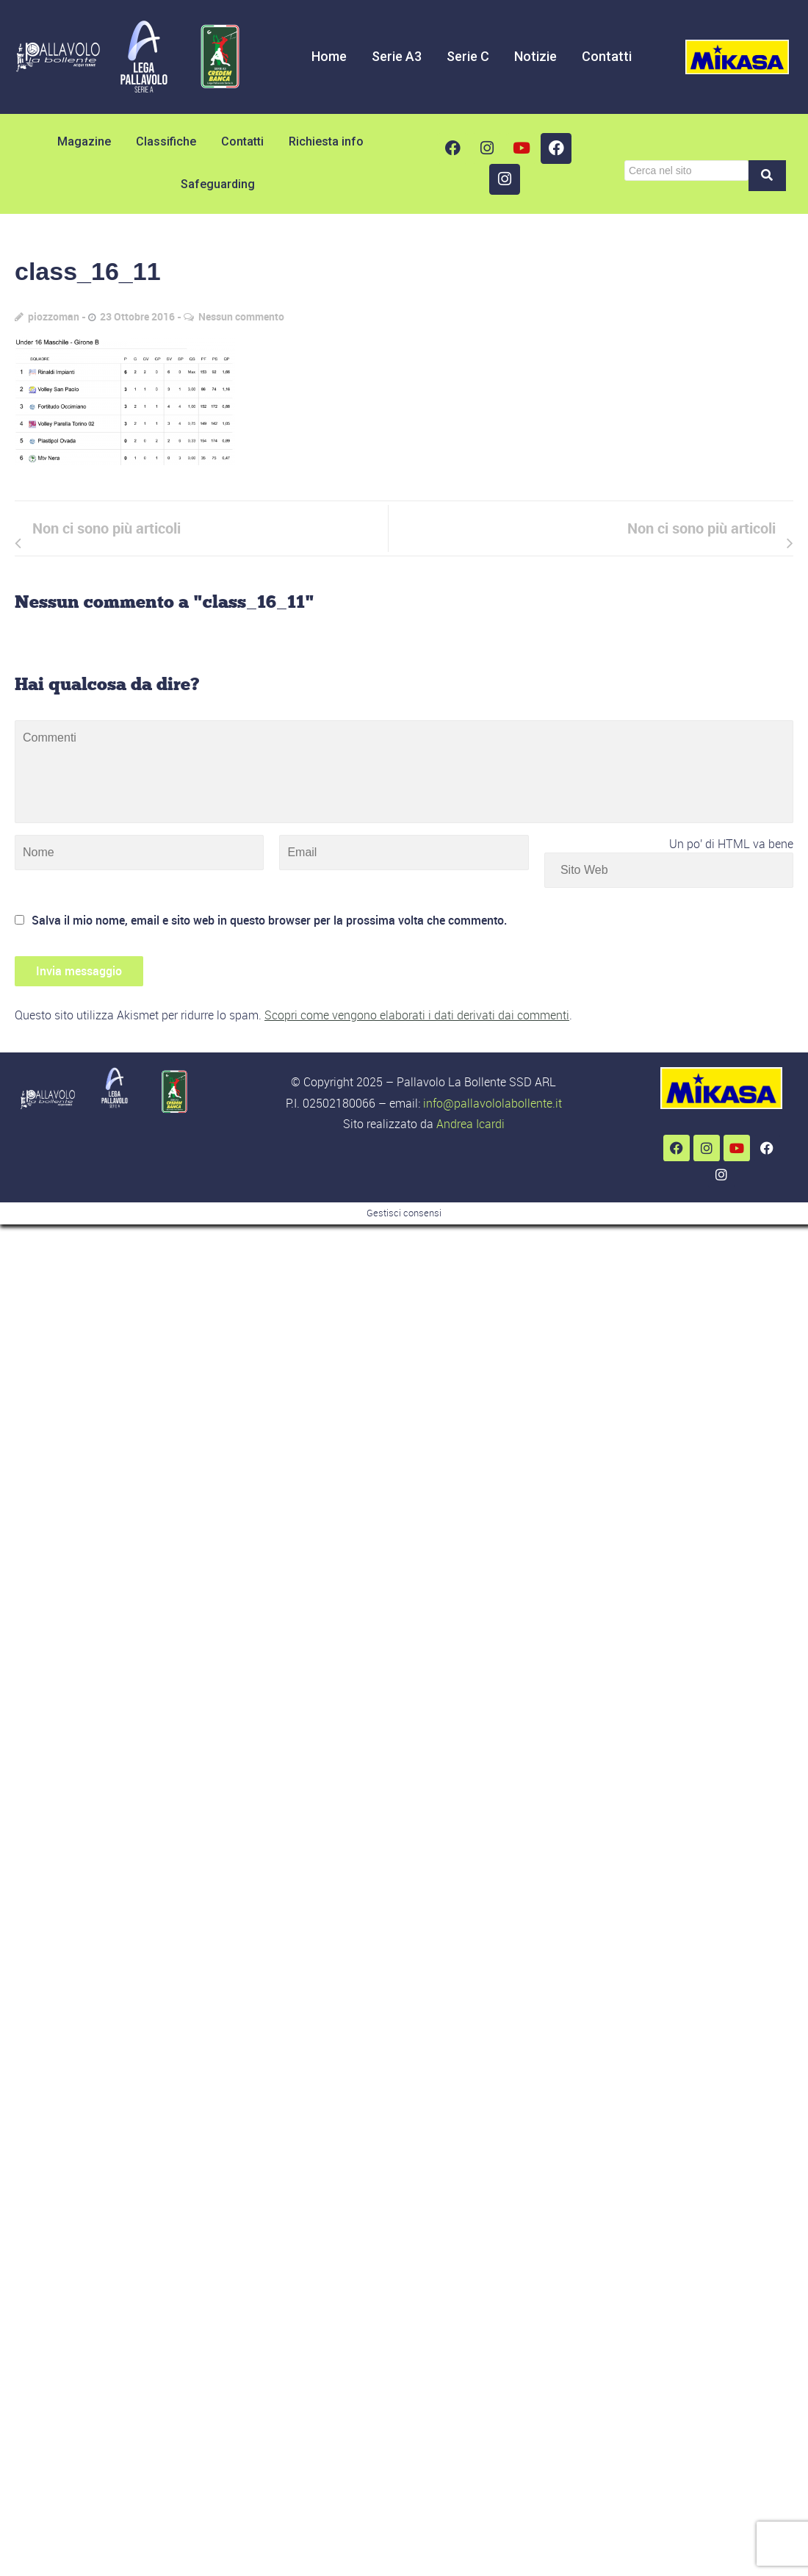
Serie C (468, 56)
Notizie (535, 56)
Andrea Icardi (470, 1124)
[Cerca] (686, 170)
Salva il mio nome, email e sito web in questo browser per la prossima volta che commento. (269, 920)
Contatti (607, 56)
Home (329, 56)
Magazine (84, 141)
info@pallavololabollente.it (492, 1103)
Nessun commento (241, 316)
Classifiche (166, 141)
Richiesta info (326, 141)
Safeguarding (218, 184)
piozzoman (53, 316)
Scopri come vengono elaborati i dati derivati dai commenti (416, 1015)
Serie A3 (397, 56)
